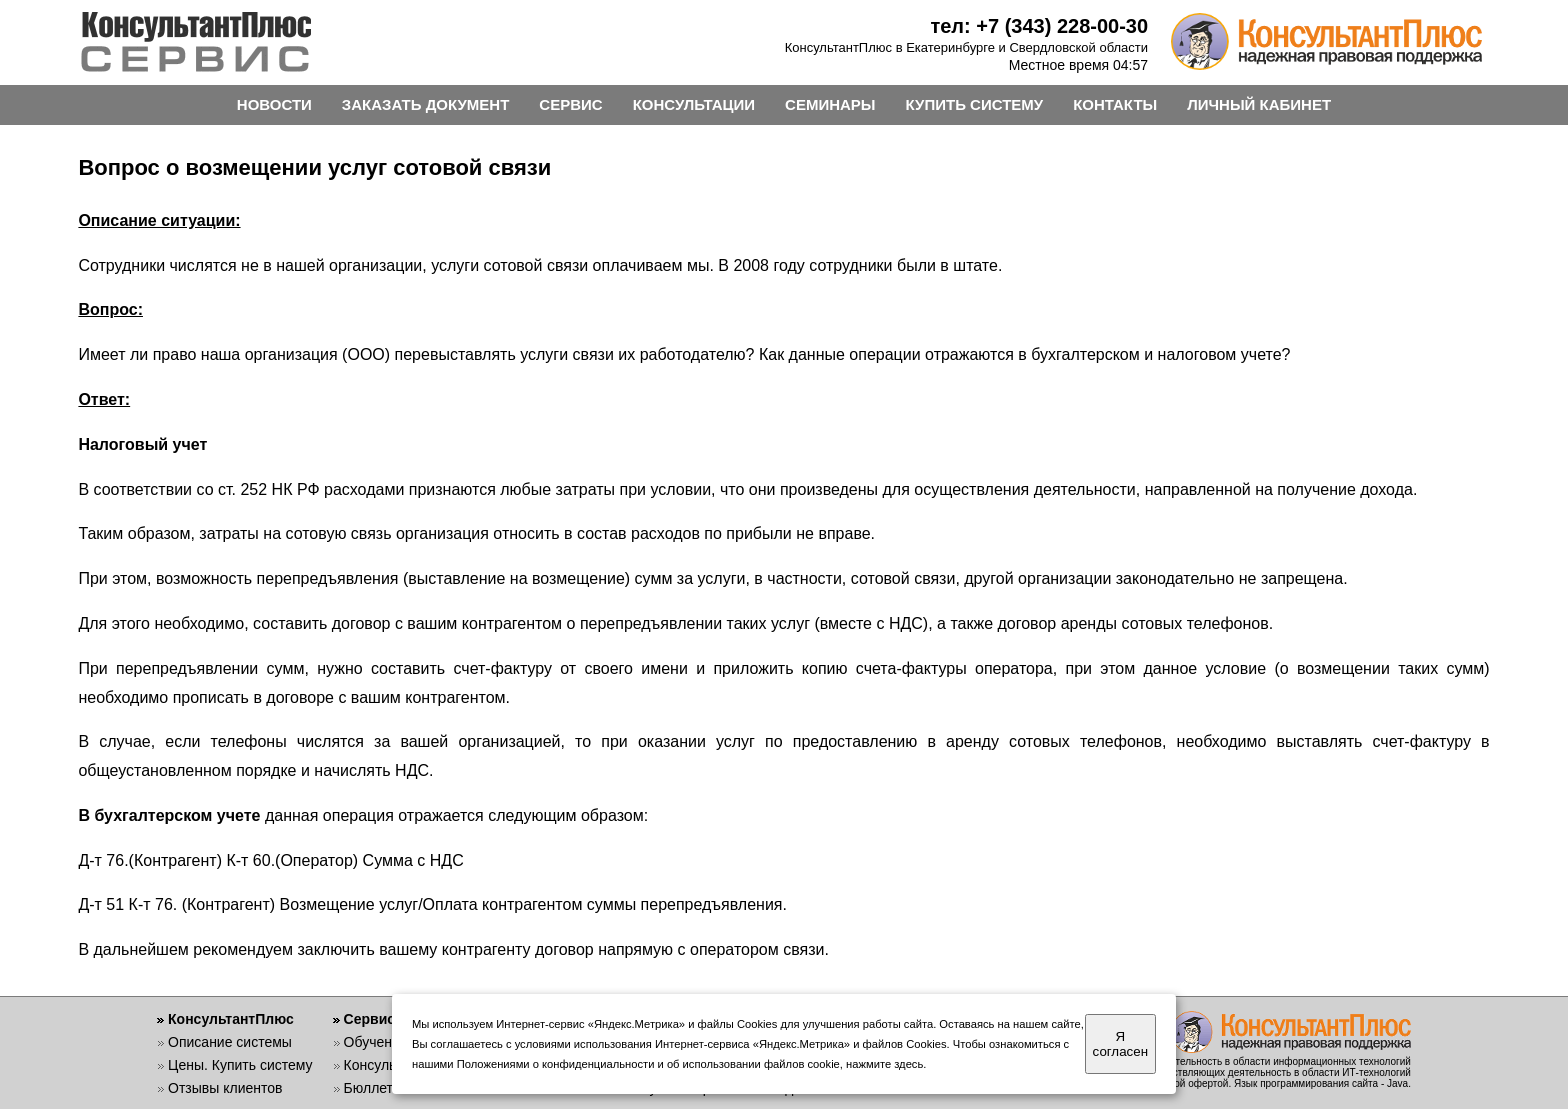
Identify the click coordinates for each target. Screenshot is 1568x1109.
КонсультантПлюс (231, 1019)
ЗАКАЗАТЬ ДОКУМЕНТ (426, 104)
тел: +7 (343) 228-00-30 (1039, 26)
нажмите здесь (884, 1064)
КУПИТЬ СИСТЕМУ (975, 104)
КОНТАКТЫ (1115, 104)
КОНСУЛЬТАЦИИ (694, 104)
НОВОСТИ (274, 104)
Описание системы (230, 1042)
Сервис (369, 1019)
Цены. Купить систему (240, 1065)
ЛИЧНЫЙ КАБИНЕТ (1259, 104)
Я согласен (1120, 1044)
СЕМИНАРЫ (830, 104)
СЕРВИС (570, 104)
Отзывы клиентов (225, 1088)
